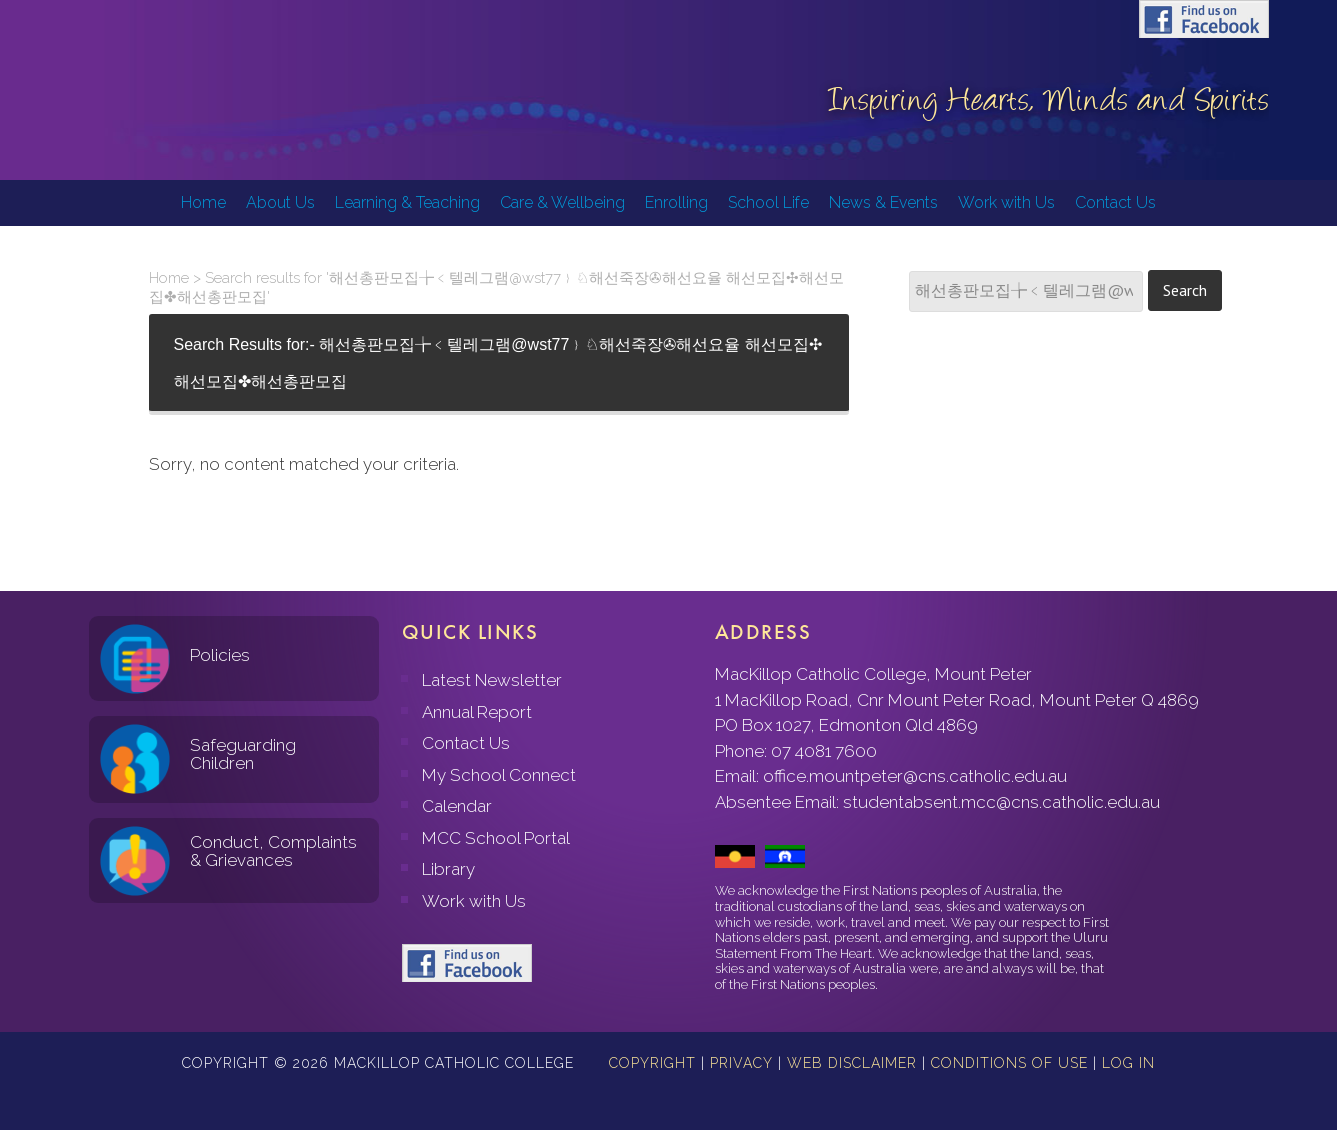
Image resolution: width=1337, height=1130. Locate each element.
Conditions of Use (1009, 1063)
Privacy (741, 1063)
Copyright (652, 1063)
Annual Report (477, 712)
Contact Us (466, 743)
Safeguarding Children (243, 754)
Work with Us (474, 901)
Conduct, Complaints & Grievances (273, 851)
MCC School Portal (496, 838)
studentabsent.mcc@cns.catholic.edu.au (1001, 802)
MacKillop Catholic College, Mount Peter (131, 90)
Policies (220, 655)
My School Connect (499, 775)
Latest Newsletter (492, 680)
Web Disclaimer (852, 1063)
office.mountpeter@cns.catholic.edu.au (915, 776)
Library (448, 869)
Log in (1128, 1063)
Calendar (457, 806)
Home (169, 278)
